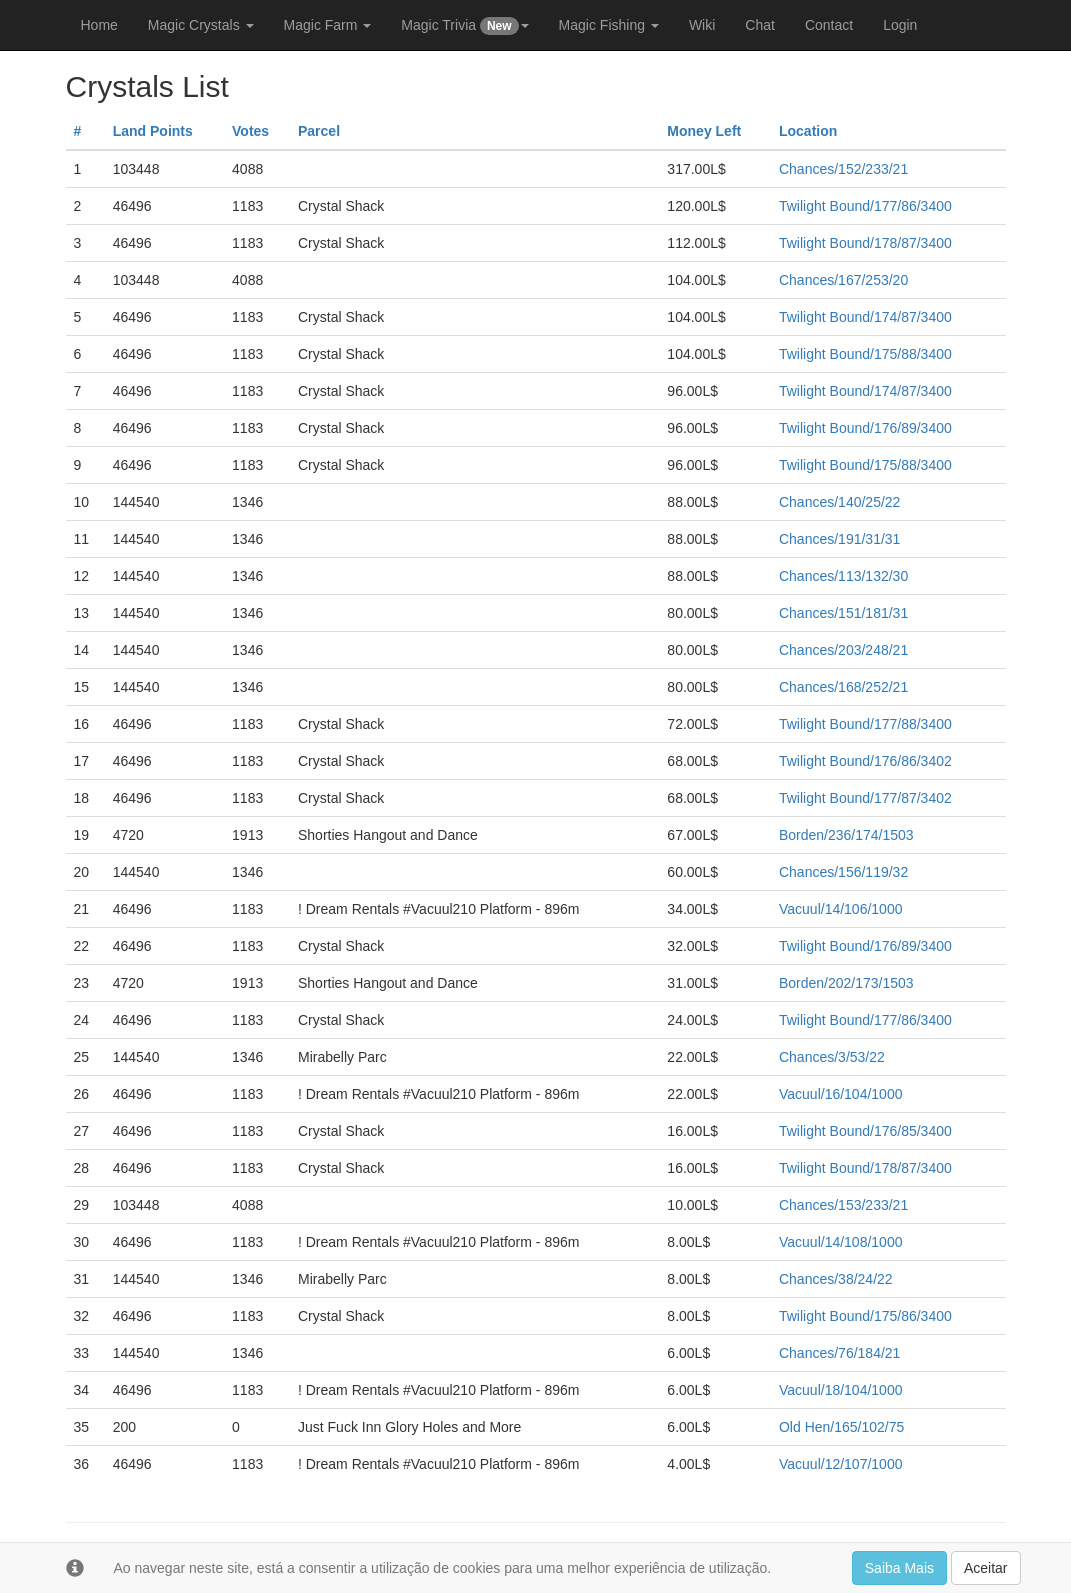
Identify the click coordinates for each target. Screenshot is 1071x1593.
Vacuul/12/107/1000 (841, 1464)
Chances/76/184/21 (839, 1353)
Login (900, 25)
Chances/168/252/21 (843, 687)
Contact (829, 25)
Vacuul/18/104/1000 (841, 1390)
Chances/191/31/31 (839, 539)
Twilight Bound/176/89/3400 (865, 428)
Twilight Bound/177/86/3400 (865, 206)
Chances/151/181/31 (843, 613)
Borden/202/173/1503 (846, 983)
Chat (760, 25)
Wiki (702, 25)
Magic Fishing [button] (609, 25)
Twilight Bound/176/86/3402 (865, 761)
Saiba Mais (899, 1568)
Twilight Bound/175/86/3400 (865, 1316)
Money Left (704, 131)
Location (808, 131)
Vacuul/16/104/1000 (841, 1094)
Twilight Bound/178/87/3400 (865, 243)
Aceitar (986, 1568)
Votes (250, 131)
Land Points (153, 131)
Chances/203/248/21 (843, 650)
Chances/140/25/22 (839, 502)
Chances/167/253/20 (843, 280)
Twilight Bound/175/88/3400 (865, 354)
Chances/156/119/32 (843, 872)
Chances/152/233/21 (843, 169)
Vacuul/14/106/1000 (841, 909)
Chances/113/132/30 (843, 576)
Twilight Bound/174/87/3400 (865, 317)
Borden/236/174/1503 (846, 835)
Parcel (319, 131)
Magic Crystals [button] (201, 25)
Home (99, 25)
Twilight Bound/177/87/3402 (865, 798)
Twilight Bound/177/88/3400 (865, 724)
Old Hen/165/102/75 (841, 1427)
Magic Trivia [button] (464, 26)
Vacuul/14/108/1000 (841, 1242)
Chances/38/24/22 (836, 1279)
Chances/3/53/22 (832, 1057)
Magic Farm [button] (328, 25)
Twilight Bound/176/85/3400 (865, 1131)
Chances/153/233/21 (843, 1205)
